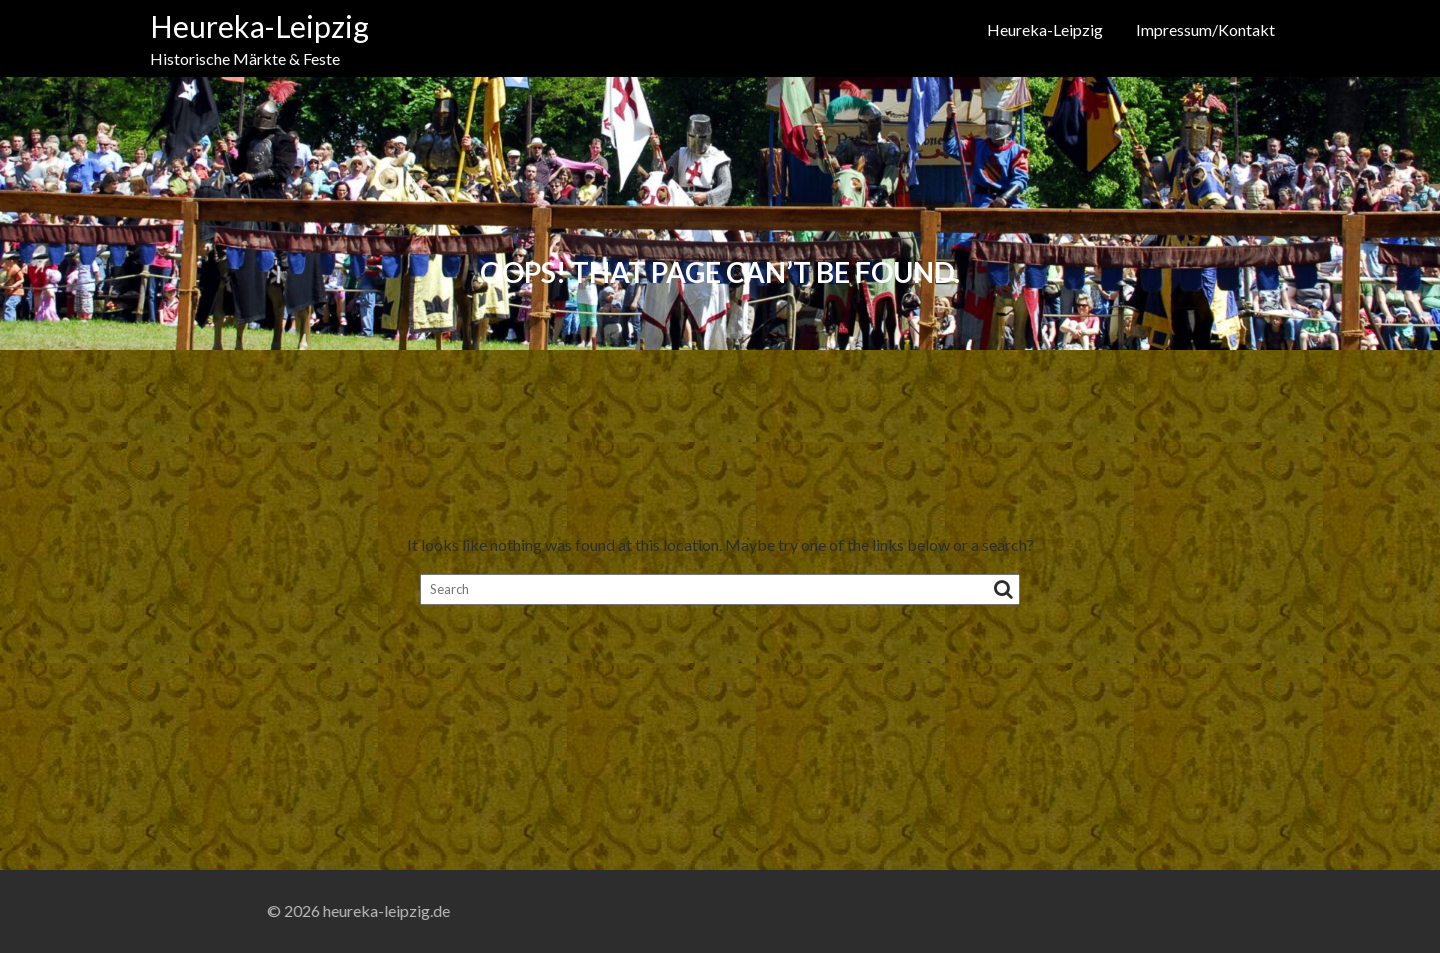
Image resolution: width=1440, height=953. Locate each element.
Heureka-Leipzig (259, 26)
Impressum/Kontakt (1205, 29)
